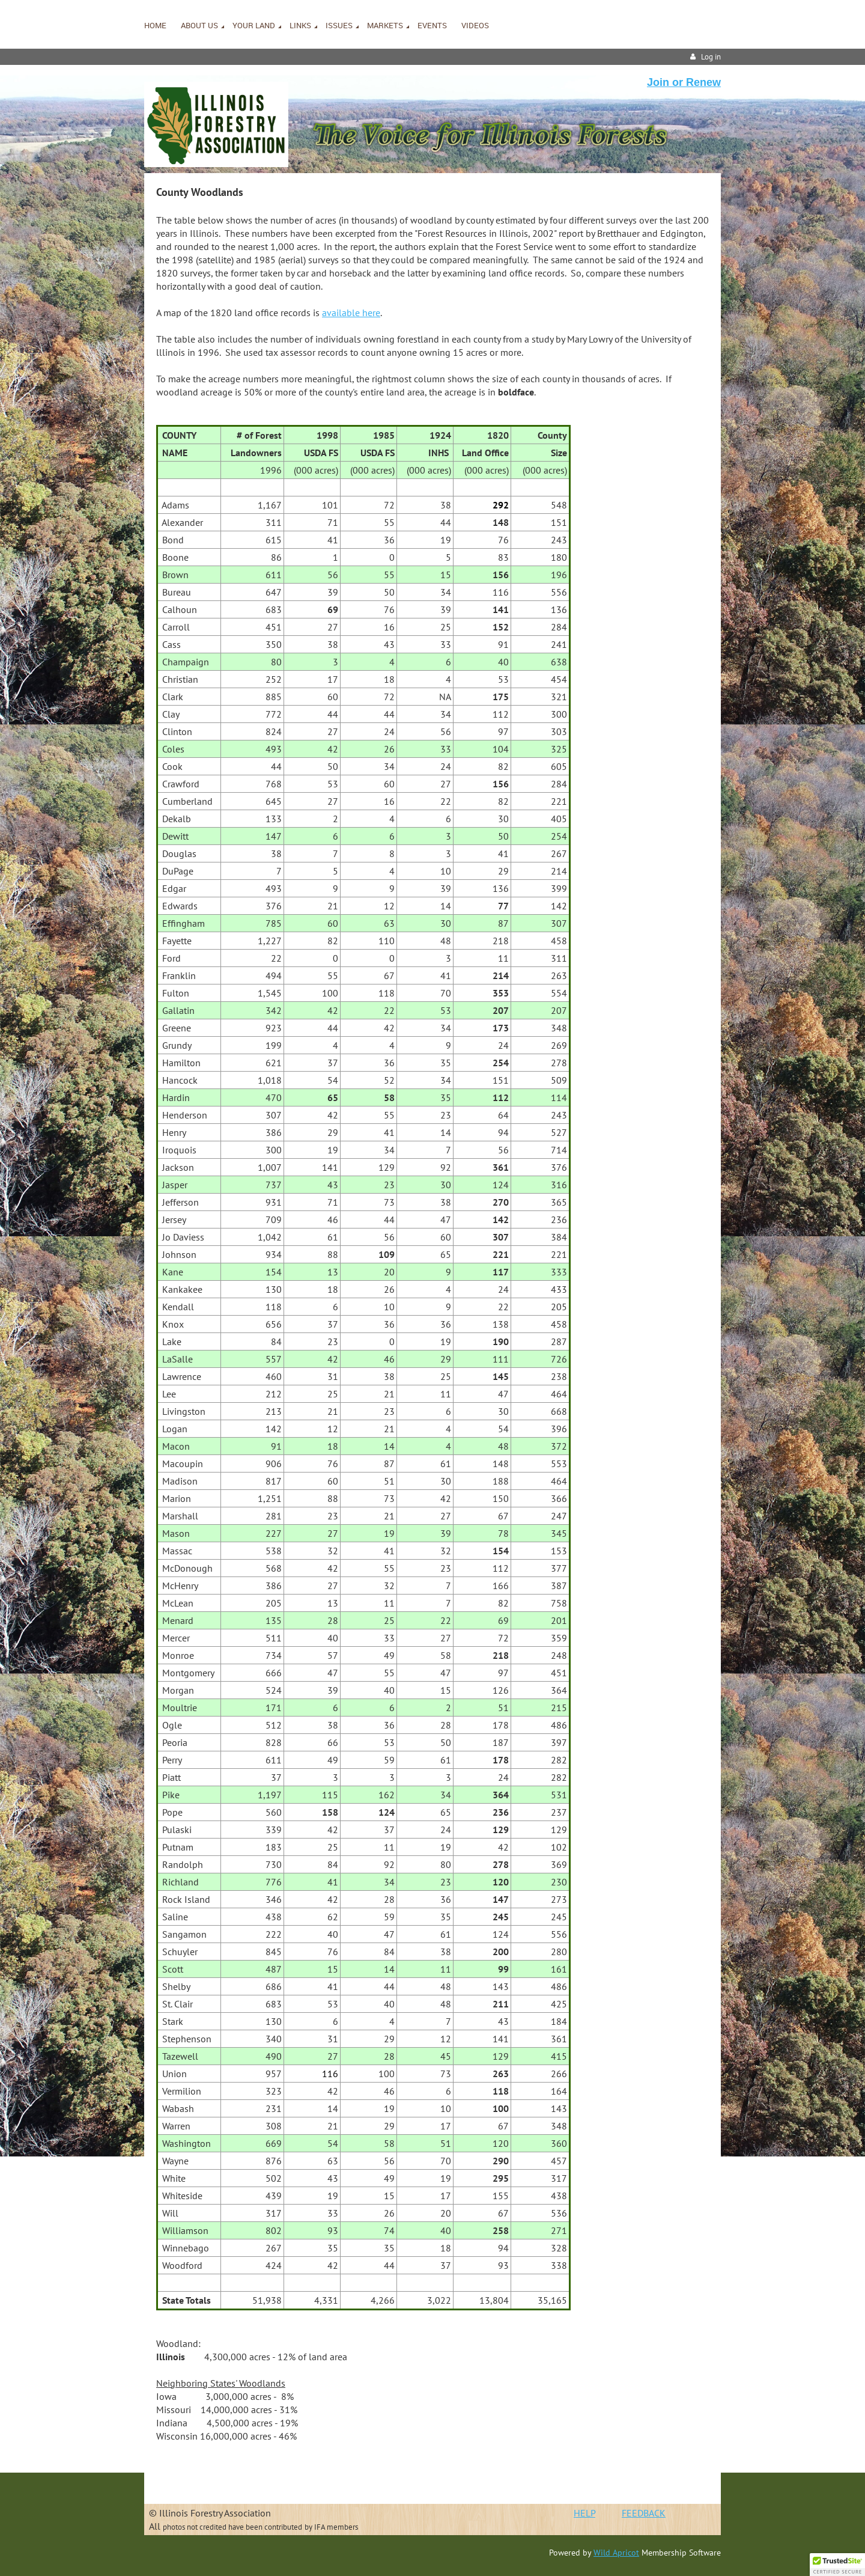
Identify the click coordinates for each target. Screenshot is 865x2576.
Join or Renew (684, 82)
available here (351, 313)
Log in (711, 57)
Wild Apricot (616, 2552)
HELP (584, 2513)
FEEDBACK (644, 2513)
